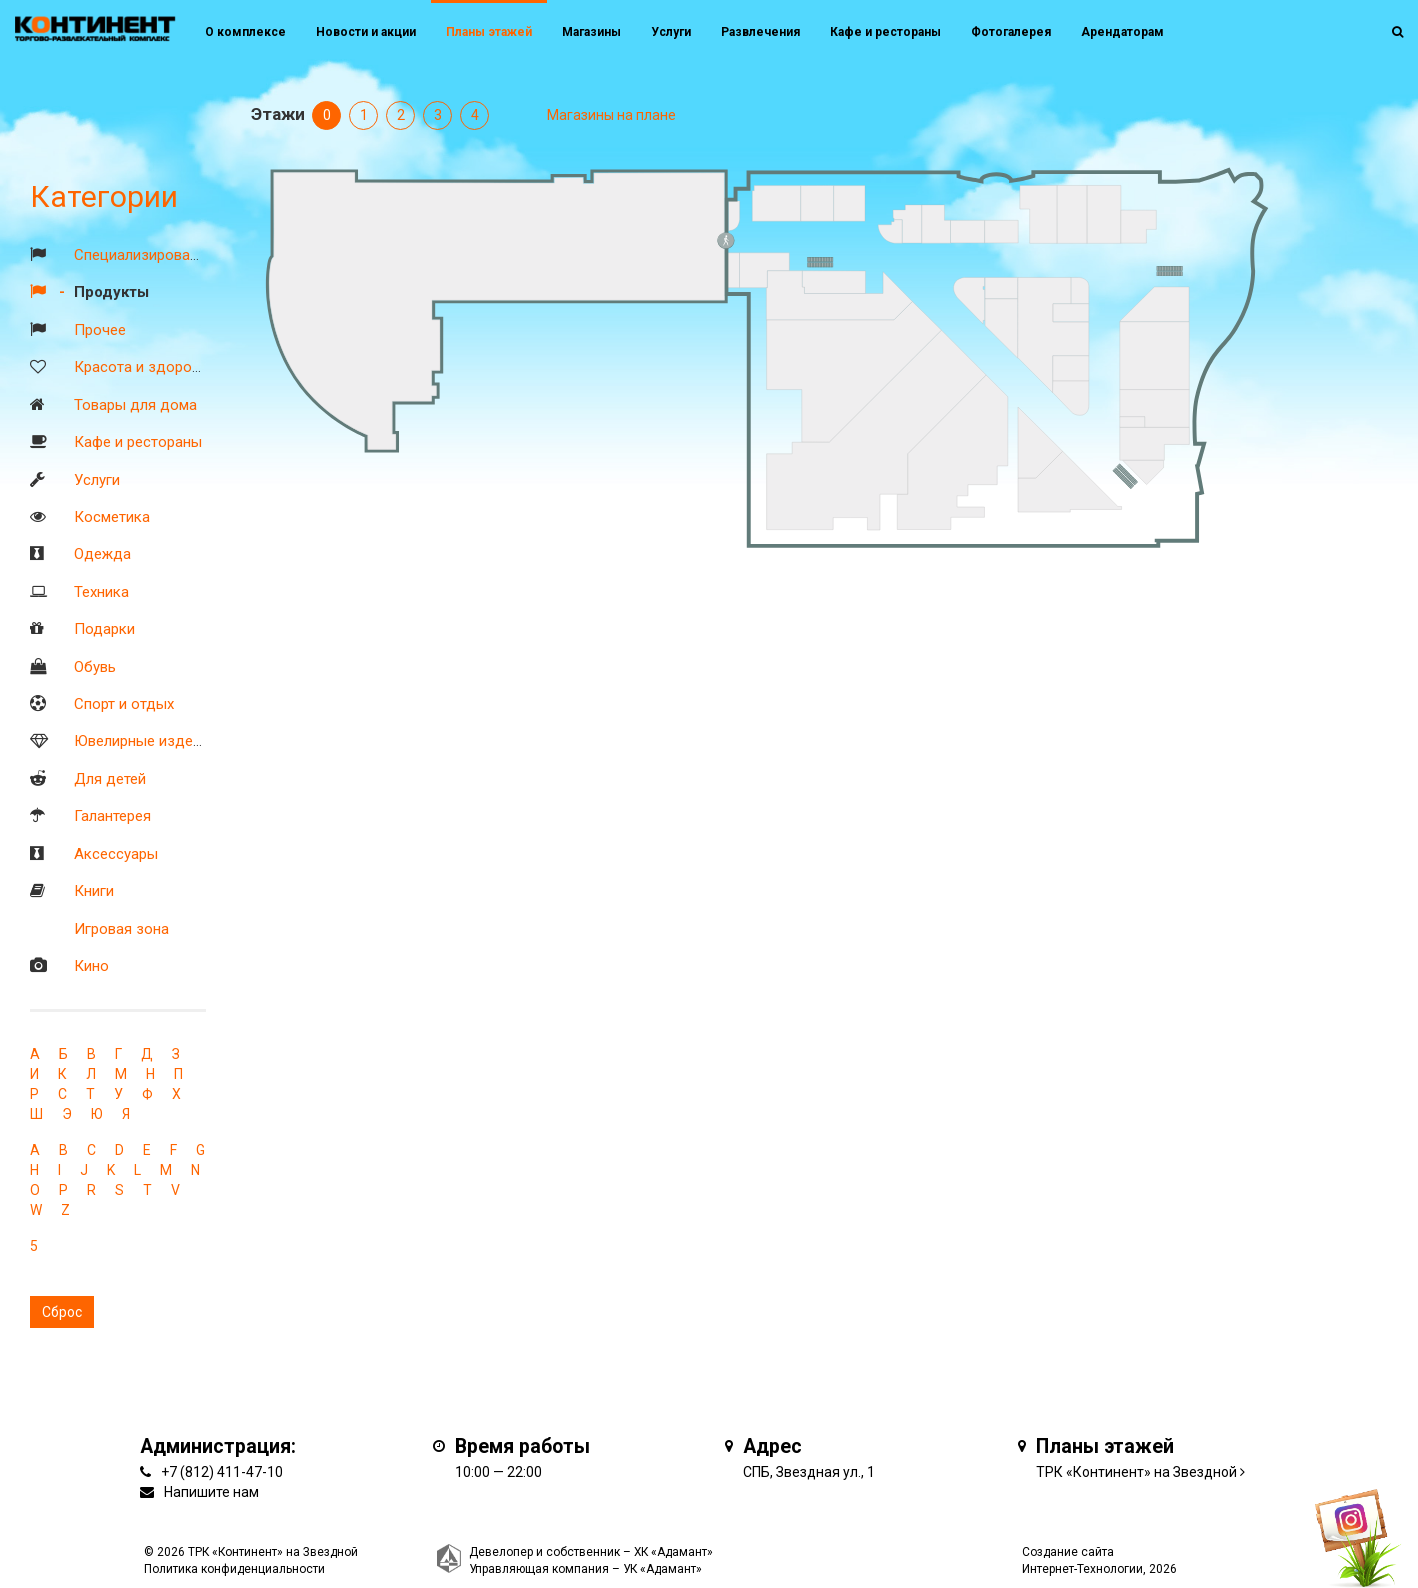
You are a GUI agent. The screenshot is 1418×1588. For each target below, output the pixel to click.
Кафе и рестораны (138, 442)
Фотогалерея (1011, 32)
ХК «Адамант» (673, 1552)
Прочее (100, 330)
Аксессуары (116, 854)
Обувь (95, 667)
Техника (101, 592)
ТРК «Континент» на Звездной (1136, 1472)
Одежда (102, 554)
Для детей (110, 779)
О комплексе (245, 32)
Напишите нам (211, 1492)
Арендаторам (1122, 32)
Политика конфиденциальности (234, 1569)
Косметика (112, 517)
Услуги (97, 480)
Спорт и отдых (124, 704)
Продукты (111, 292)
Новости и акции (366, 32)
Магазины (591, 32)
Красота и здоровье (145, 367)
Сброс (62, 1312)
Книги (94, 891)
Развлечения (760, 32)
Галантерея (112, 816)
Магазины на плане (611, 115)
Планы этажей (489, 32)
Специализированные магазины (185, 255)
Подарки (104, 629)
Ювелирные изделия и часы (171, 741)
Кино (91, 966)
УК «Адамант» (662, 1569)
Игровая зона (121, 929)
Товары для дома (135, 405)
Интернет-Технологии (1082, 1569)
